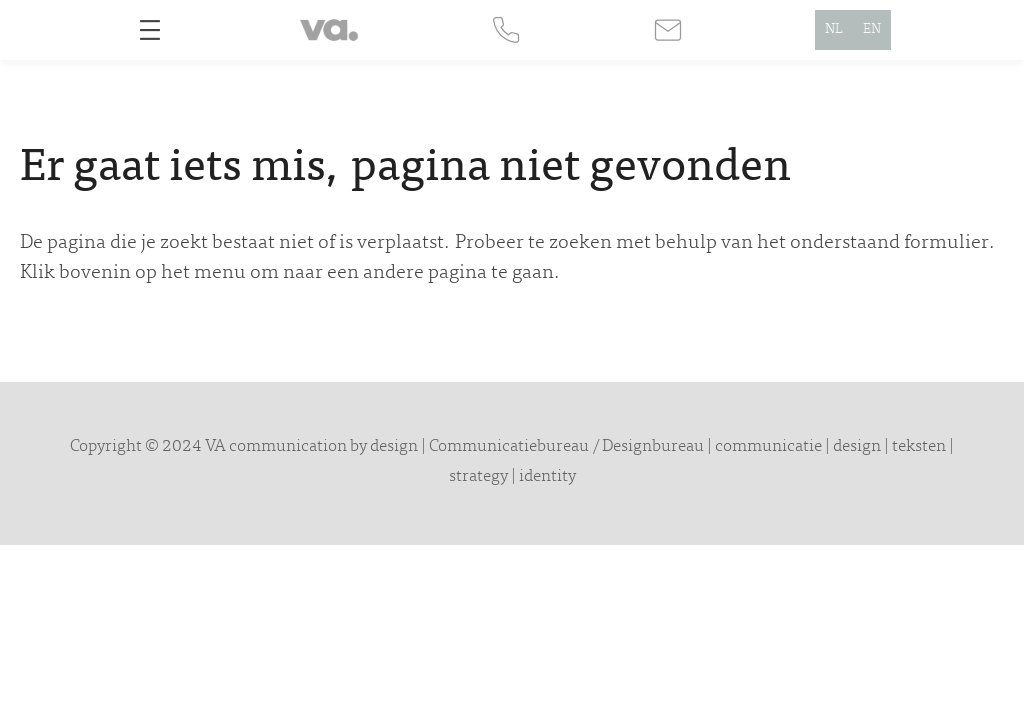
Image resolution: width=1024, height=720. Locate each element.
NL (834, 30)
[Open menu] (150, 30)
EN (872, 30)
